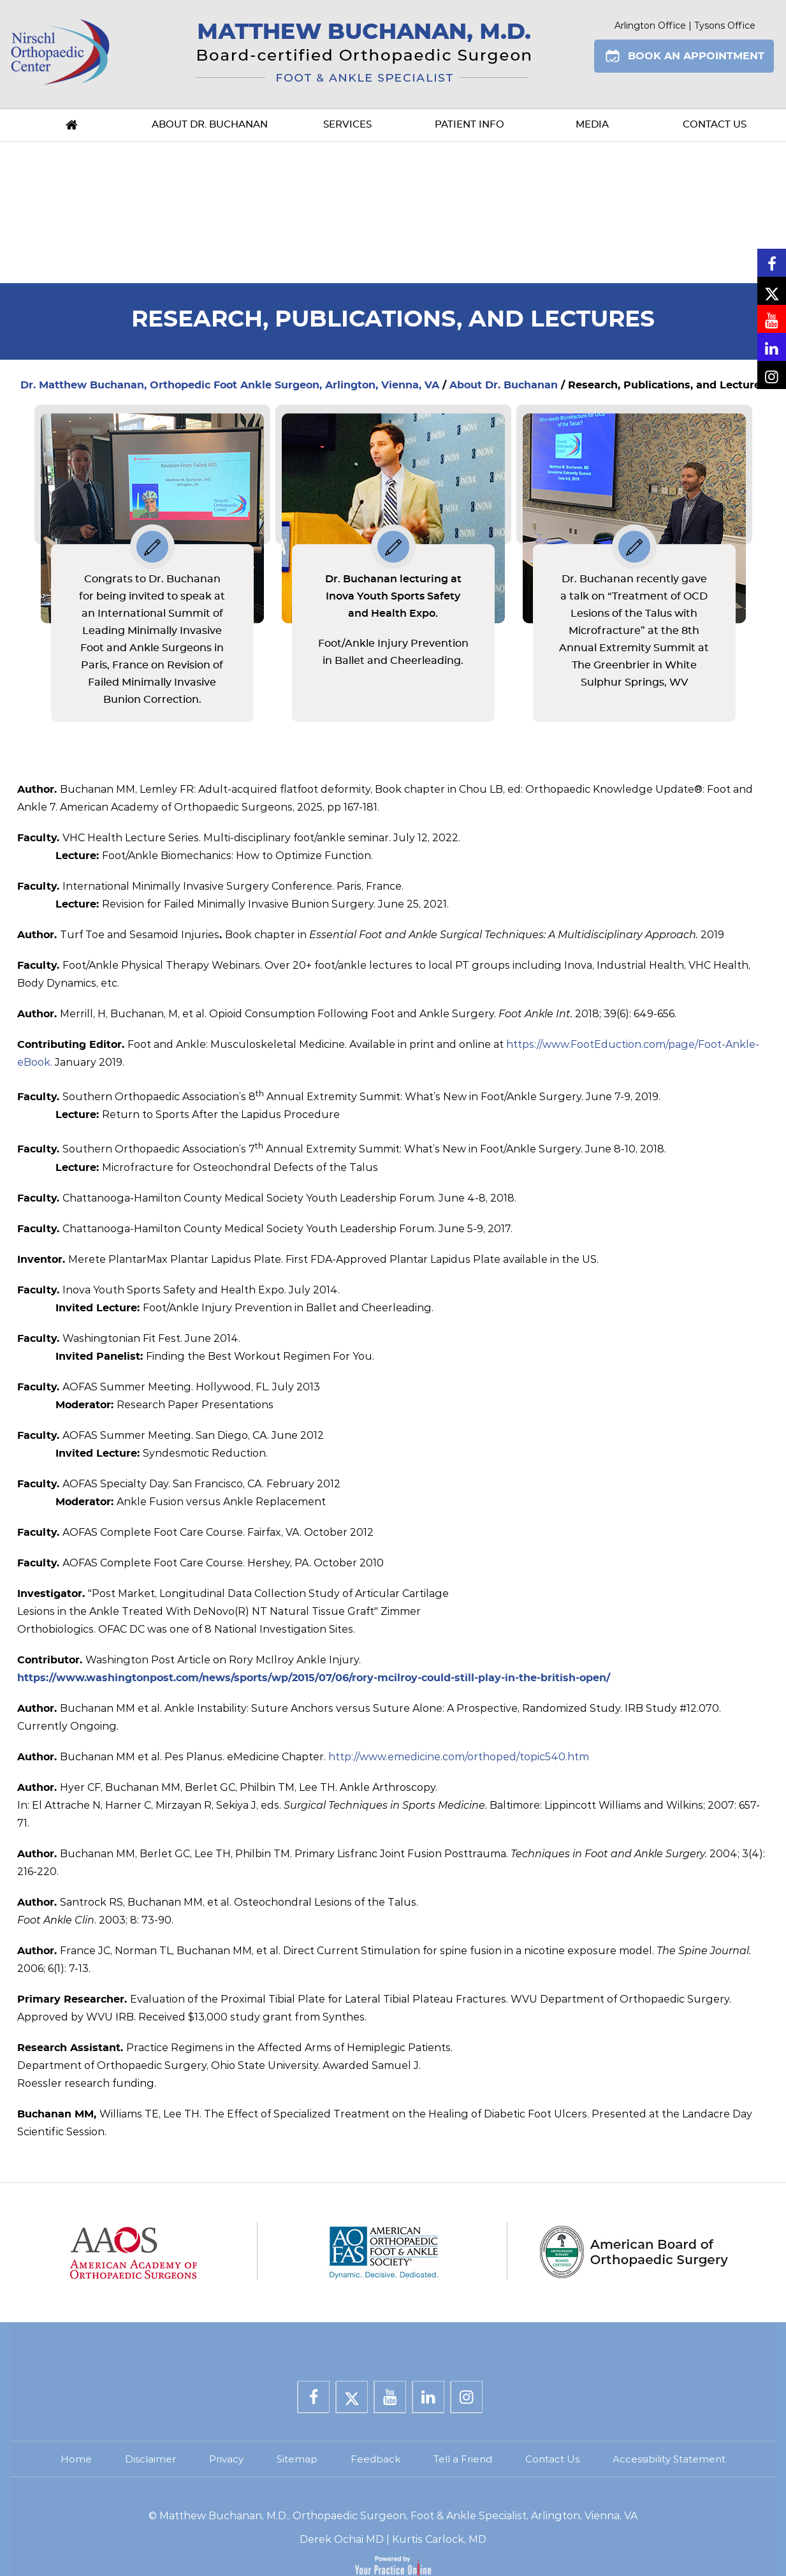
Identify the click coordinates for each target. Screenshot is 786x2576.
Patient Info (469, 124)
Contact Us (714, 124)
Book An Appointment (696, 56)
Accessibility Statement (669, 2459)
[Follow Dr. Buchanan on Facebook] (771, 263)
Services (347, 124)
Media (592, 124)
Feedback (375, 2459)
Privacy (226, 2459)
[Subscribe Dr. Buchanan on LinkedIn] (771, 347)
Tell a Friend (462, 2459)
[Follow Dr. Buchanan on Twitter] (771, 291)
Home (72, 125)
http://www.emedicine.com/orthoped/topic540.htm (458, 1757)
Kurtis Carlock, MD (439, 2539)
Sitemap (297, 2459)
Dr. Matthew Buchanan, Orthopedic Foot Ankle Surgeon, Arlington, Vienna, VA (229, 385)
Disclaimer (150, 2459)
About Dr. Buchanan (210, 124)
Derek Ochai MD (342, 2539)
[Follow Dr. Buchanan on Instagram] (771, 375)
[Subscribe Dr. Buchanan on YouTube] (771, 319)
